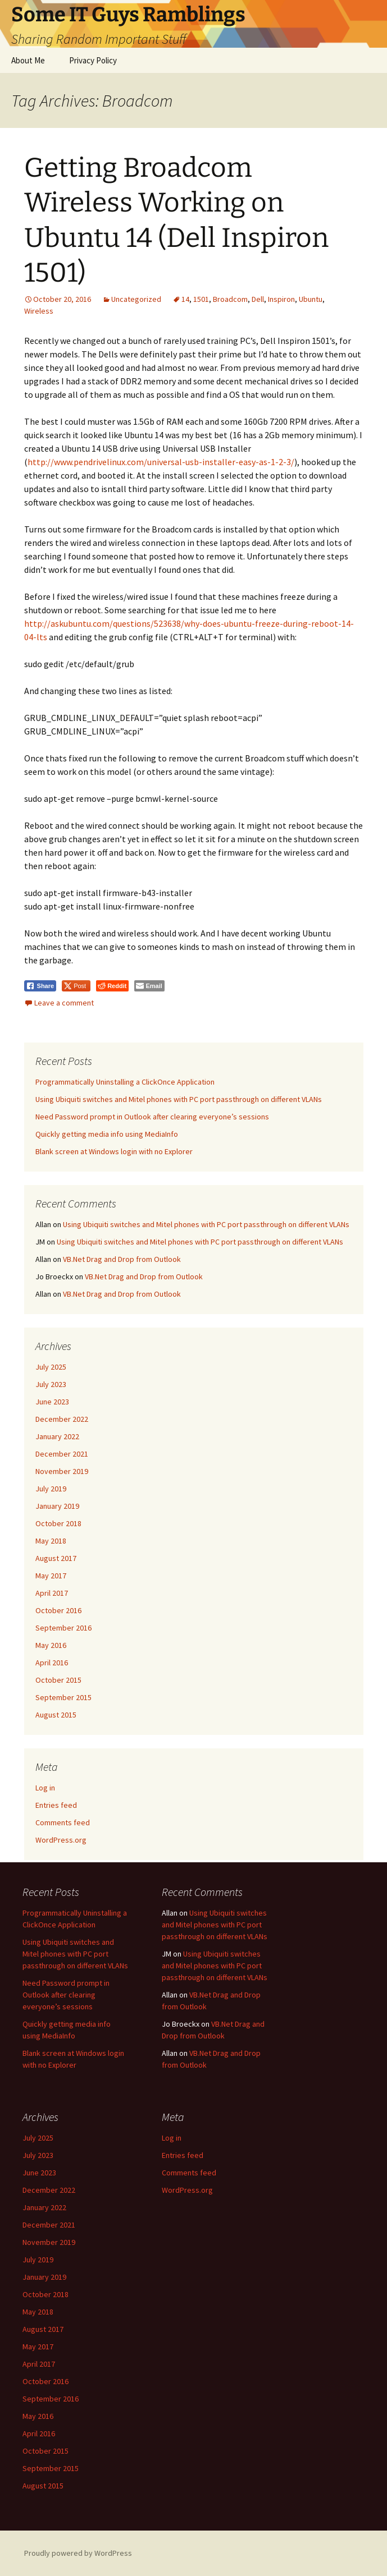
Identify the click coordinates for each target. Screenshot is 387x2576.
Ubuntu (310, 299)
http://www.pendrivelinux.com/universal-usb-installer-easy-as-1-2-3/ (161, 461)
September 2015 (63, 1697)
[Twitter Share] (76, 985)
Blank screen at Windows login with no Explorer (114, 1151)
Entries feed (56, 1805)
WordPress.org (60, 1840)
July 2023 (50, 1384)
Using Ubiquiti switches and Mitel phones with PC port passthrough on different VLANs (178, 1099)
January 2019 (57, 1506)
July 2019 (50, 1489)
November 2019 (61, 1471)
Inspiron (281, 299)
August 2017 (55, 1558)
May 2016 (50, 1645)
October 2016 (58, 1610)
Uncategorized (136, 299)
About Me (28, 60)
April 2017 (51, 1593)
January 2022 (57, 1436)
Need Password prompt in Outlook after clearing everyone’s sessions (152, 1117)
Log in (45, 1788)
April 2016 (51, 1662)
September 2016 (63, 1628)
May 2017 (50, 1576)
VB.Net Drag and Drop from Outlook (122, 1259)
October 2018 (58, 1523)
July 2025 (50, 1367)
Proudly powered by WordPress (78, 2553)
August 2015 (55, 1715)
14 (185, 299)
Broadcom (230, 299)
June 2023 (52, 1402)
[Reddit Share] (112, 985)
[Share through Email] (149, 985)
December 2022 (61, 1419)
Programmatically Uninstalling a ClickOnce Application (125, 1082)
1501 (201, 299)
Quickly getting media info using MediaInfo (106, 1134)
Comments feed (62, 1822)
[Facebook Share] (40, 985)
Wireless (38, 311)
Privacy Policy (93, 60)
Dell (258, 299)
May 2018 (50, 1541)
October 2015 (58, 1680)
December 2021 (61, 1454)
